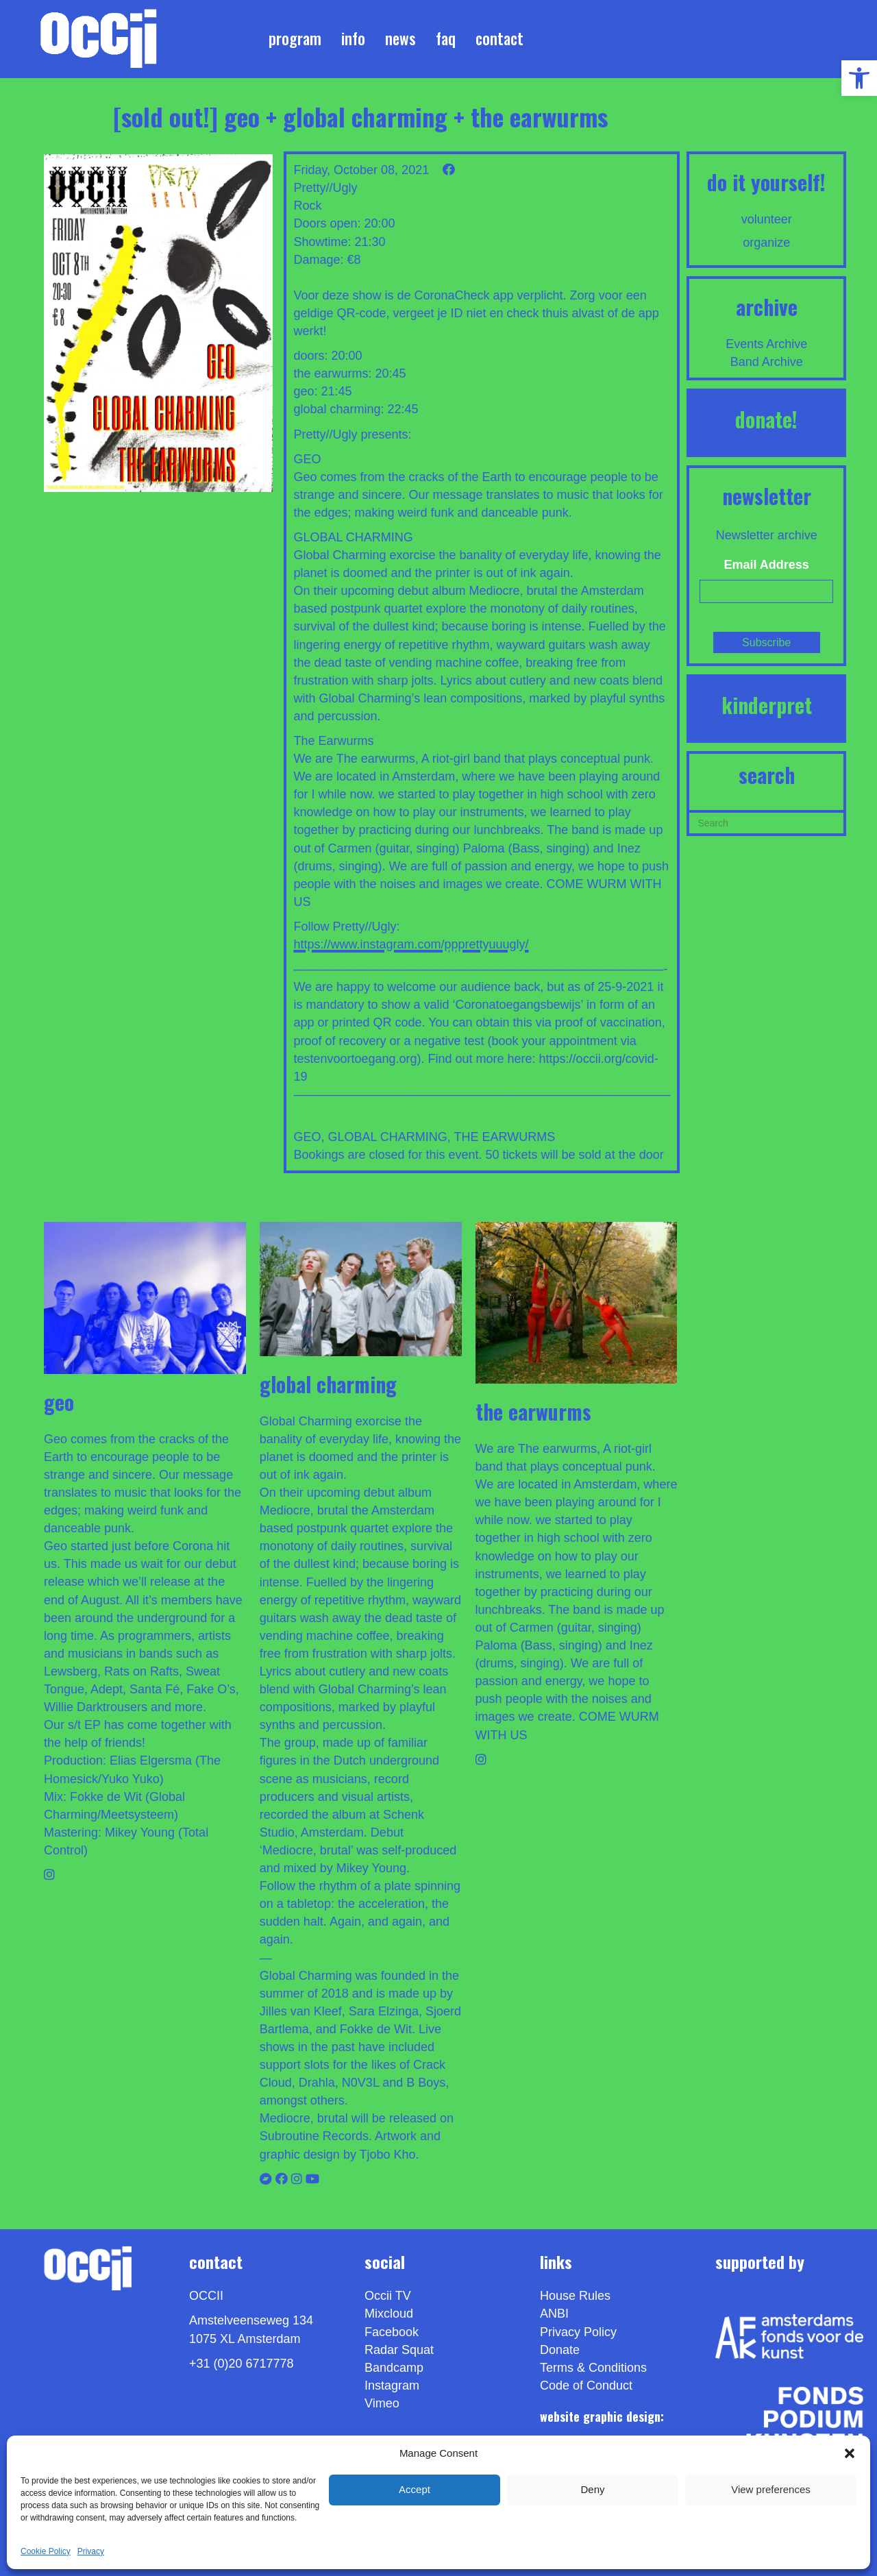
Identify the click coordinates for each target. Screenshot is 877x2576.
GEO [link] (307, 1137)
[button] (849, 2453)
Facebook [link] (392, 2332)
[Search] (766, 821)
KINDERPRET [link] (766, 704)
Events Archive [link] (766, 344)
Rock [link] (307, 205)
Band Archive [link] (766, 362)
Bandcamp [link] (394, 2368)
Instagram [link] (392, 2385)
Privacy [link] (90, 2551)
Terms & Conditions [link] (593, 2368)
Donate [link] (560, 2350)
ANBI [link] (554, 2313)
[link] (859, 78)
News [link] (400, 38)
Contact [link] (499, 38)
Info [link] (353, 38)
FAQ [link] (446, 38)
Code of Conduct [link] (586, 2385)
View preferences (771, 2489)
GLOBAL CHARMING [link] (387, 1137)
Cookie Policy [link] (46, 2551)
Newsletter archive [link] (766, 535)
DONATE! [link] (766, 419)
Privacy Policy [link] (578, 2332)
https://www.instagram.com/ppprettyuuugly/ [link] (410, 944)
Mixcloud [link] (389, 2313)
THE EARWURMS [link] (504, 1137)
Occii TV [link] (388, 2296)
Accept (414, 2489)
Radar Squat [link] (399, 2350)
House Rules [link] (575, 2296)
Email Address (766, 565)
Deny (592, 2489)
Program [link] (295, 38)
